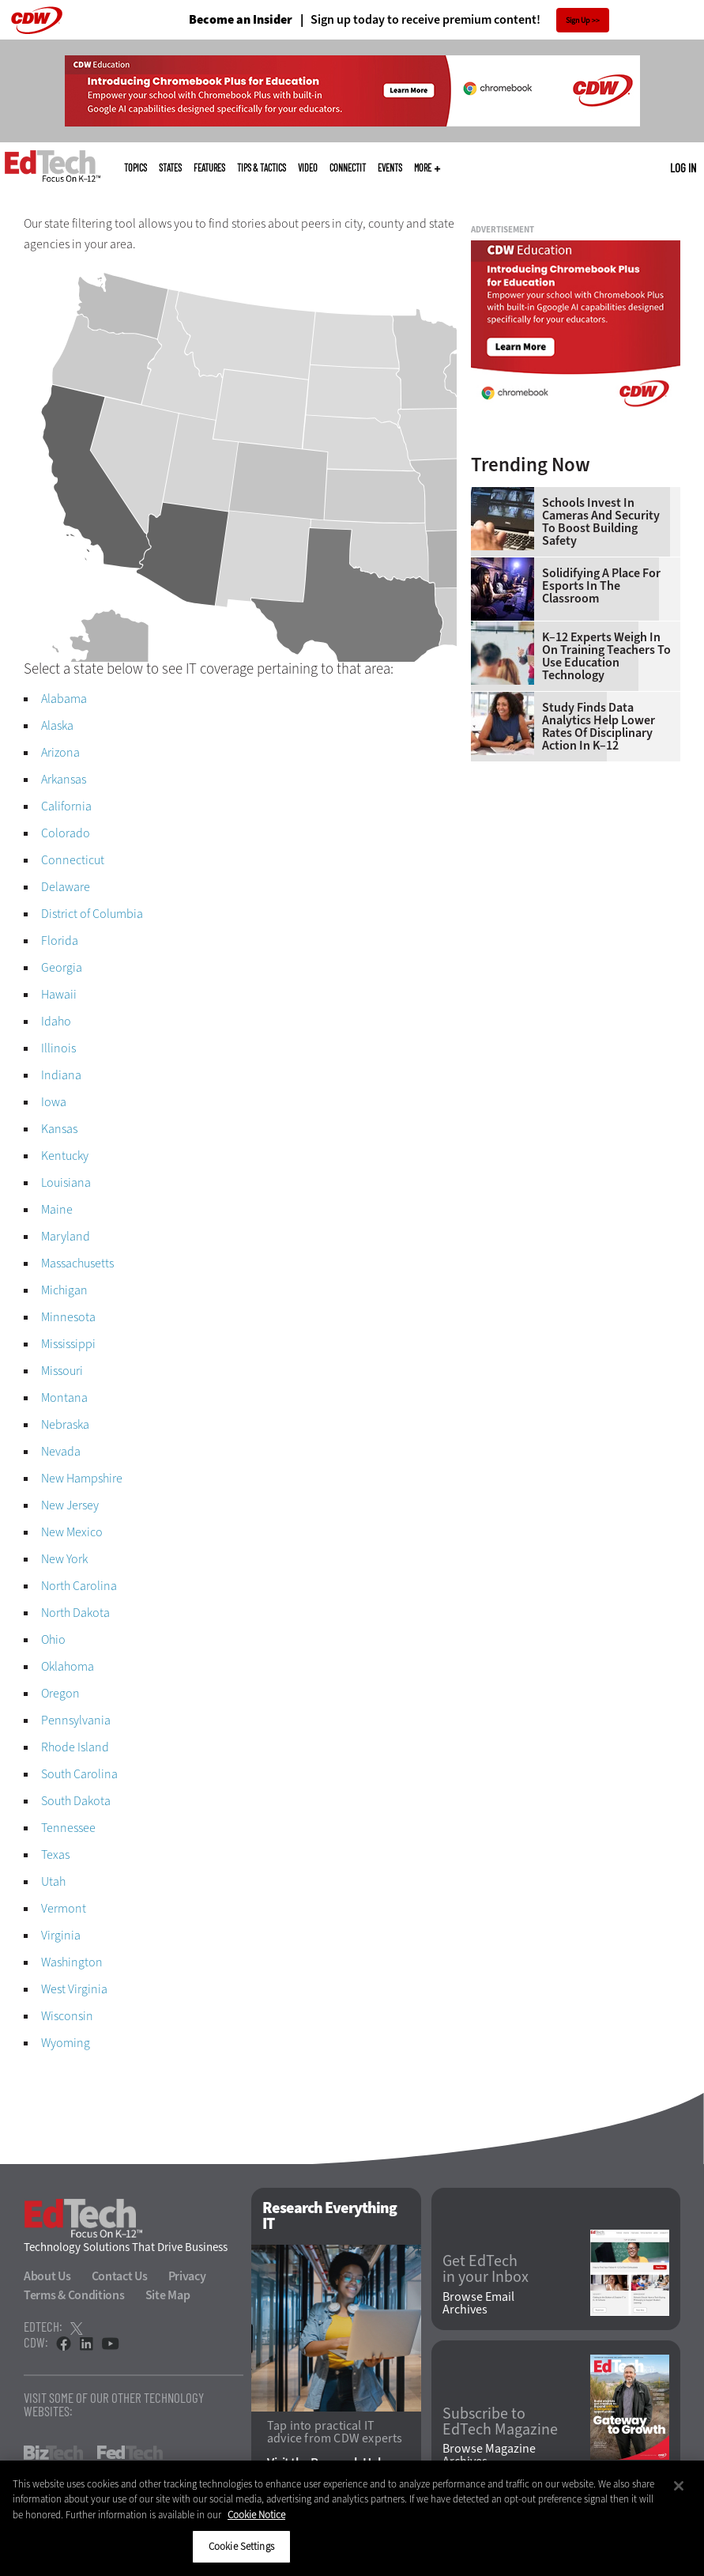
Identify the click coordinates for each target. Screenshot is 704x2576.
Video (308, 167)
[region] (352, 2518)
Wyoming (65, 2042)
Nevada (61, 1451)
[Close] (678, 2485)
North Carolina (79, 1585)
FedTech (130, 2453)
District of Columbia (92, 913)
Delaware (65, 886)
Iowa (53, 1101)
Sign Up (578, 20)
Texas (55, 1854)
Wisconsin (67, 2016)
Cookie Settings (241, 2546)
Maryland (65, 1236)
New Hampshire (81, 1478)
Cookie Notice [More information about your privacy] (256, 2514)
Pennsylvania (76, 1720)
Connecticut (72, 860)
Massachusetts (77, 1263)
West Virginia (74, 1989)
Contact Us (120, 2276)
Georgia (61, 967)
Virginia (61, 1935)
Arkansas (63, 779)
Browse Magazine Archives (489, 2455)
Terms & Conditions (74, 2295)
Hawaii (59, 994)
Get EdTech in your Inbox (485, 2269)
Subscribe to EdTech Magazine (500, 2422)
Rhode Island (75, 1747)
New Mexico (72, 1532)
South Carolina (79, 1774)
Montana (64, 1397)
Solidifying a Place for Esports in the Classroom (601, 586)
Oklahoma (67, 1666)
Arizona (60, 752)
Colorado (65, 833)
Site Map (167, 2295)
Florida (59, 940)
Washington (72, 1962)
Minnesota (68, 1317)
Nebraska (65, 1424)
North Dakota (75, 1612)
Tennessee (68, 1827)
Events (390, 167)
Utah (53, 1881)
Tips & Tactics (261, 167)
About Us (47, 2276)
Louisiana (66, 1182)
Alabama (64, 698)
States (170, 167)
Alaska (57, 725)
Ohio (53, 1639)
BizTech (53, 2453)
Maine (57, 1209)
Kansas (59, 1128)
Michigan (64, 1290)
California (66, 806)
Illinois (58, 1048)
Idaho (56, 1021)
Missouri (62, 1370)
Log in (683, 168)
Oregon (60, 1693)
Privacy (187, 2276)
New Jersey (70, 1505)
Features (209, 167)
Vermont (63, 1908)
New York (64, 1559)
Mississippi (68, 1343)
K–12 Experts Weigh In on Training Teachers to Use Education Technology (606, 656)
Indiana (61, 1075)
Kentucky (64, 1155)
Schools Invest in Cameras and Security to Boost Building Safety (601, 522)
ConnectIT (347, 167)
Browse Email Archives (478, 2303)
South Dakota (76, 1800)
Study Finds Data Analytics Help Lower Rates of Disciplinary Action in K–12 (598, 726)
